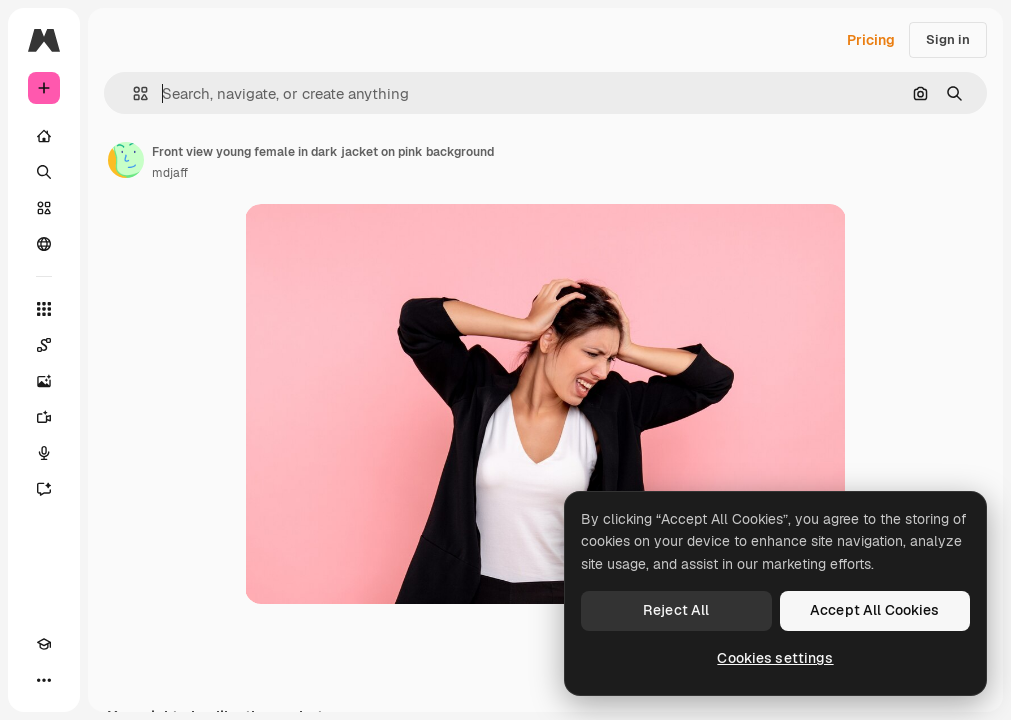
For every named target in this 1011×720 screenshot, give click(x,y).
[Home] (44, 136)
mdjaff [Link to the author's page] (170, 173)
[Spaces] (44, 345)
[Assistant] (44, 489)
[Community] (44, 244)
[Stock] (44, 208)
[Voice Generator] (44, 453)
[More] (44, 680)
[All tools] (44, 309)
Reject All (676, 610)
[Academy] (44, 644)
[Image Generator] (44, 381)
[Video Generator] (44, 417)
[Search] (44, 172)
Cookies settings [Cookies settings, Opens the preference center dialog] (775, 658)
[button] (132, 93)
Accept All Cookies (875, 610)
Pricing (871, 40)
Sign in (948, 39)
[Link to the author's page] (126, 160)
